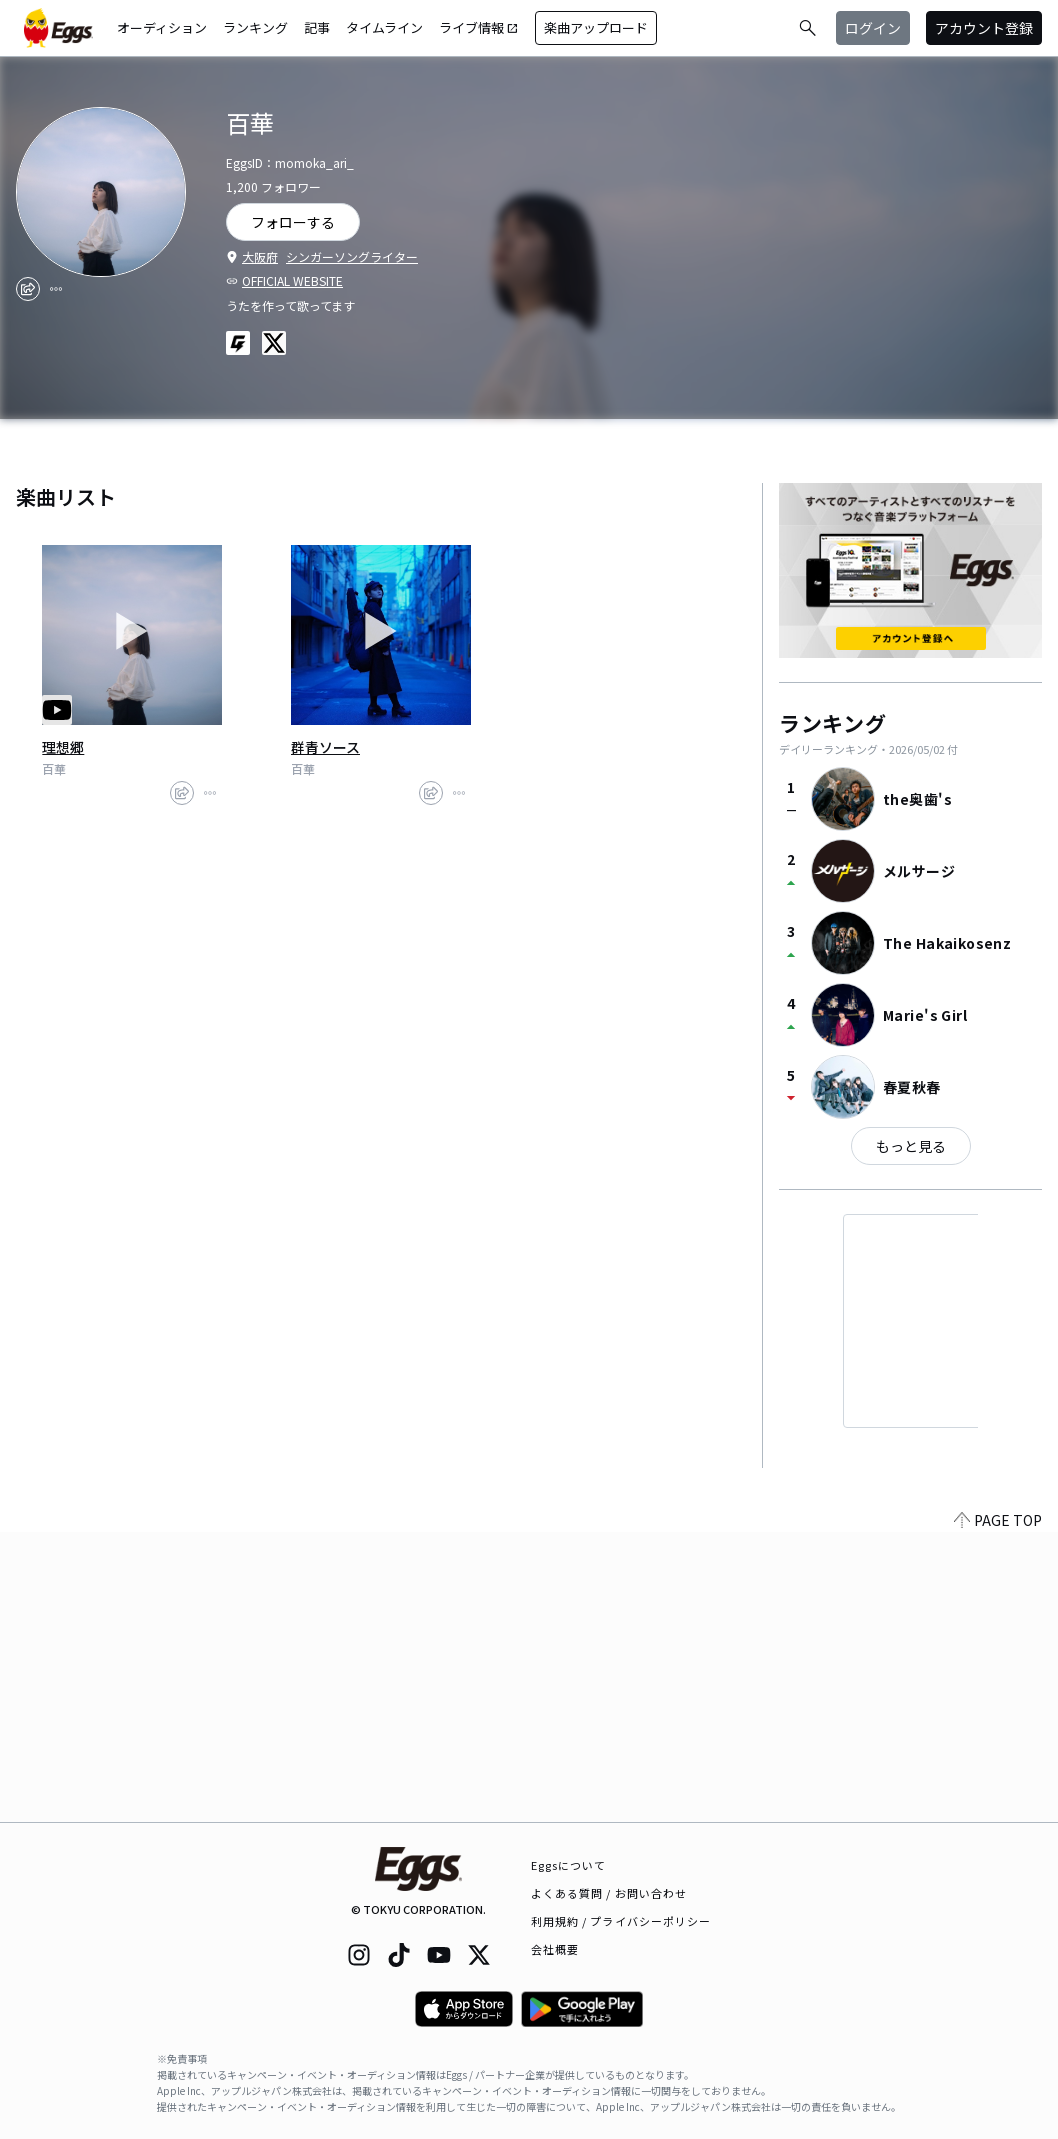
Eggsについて (569, 1865)
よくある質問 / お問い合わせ (609, 1893)
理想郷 (63, 747)
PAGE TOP (998, 1810)
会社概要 (555, 1949)
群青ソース (325, 747)
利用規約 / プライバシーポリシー (621, 1921)
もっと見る (911, 1146)
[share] (28, 289)
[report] (56, 289)
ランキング (255, 27)
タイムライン (384, 27)
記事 (317, 27)
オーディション (162, 27)
